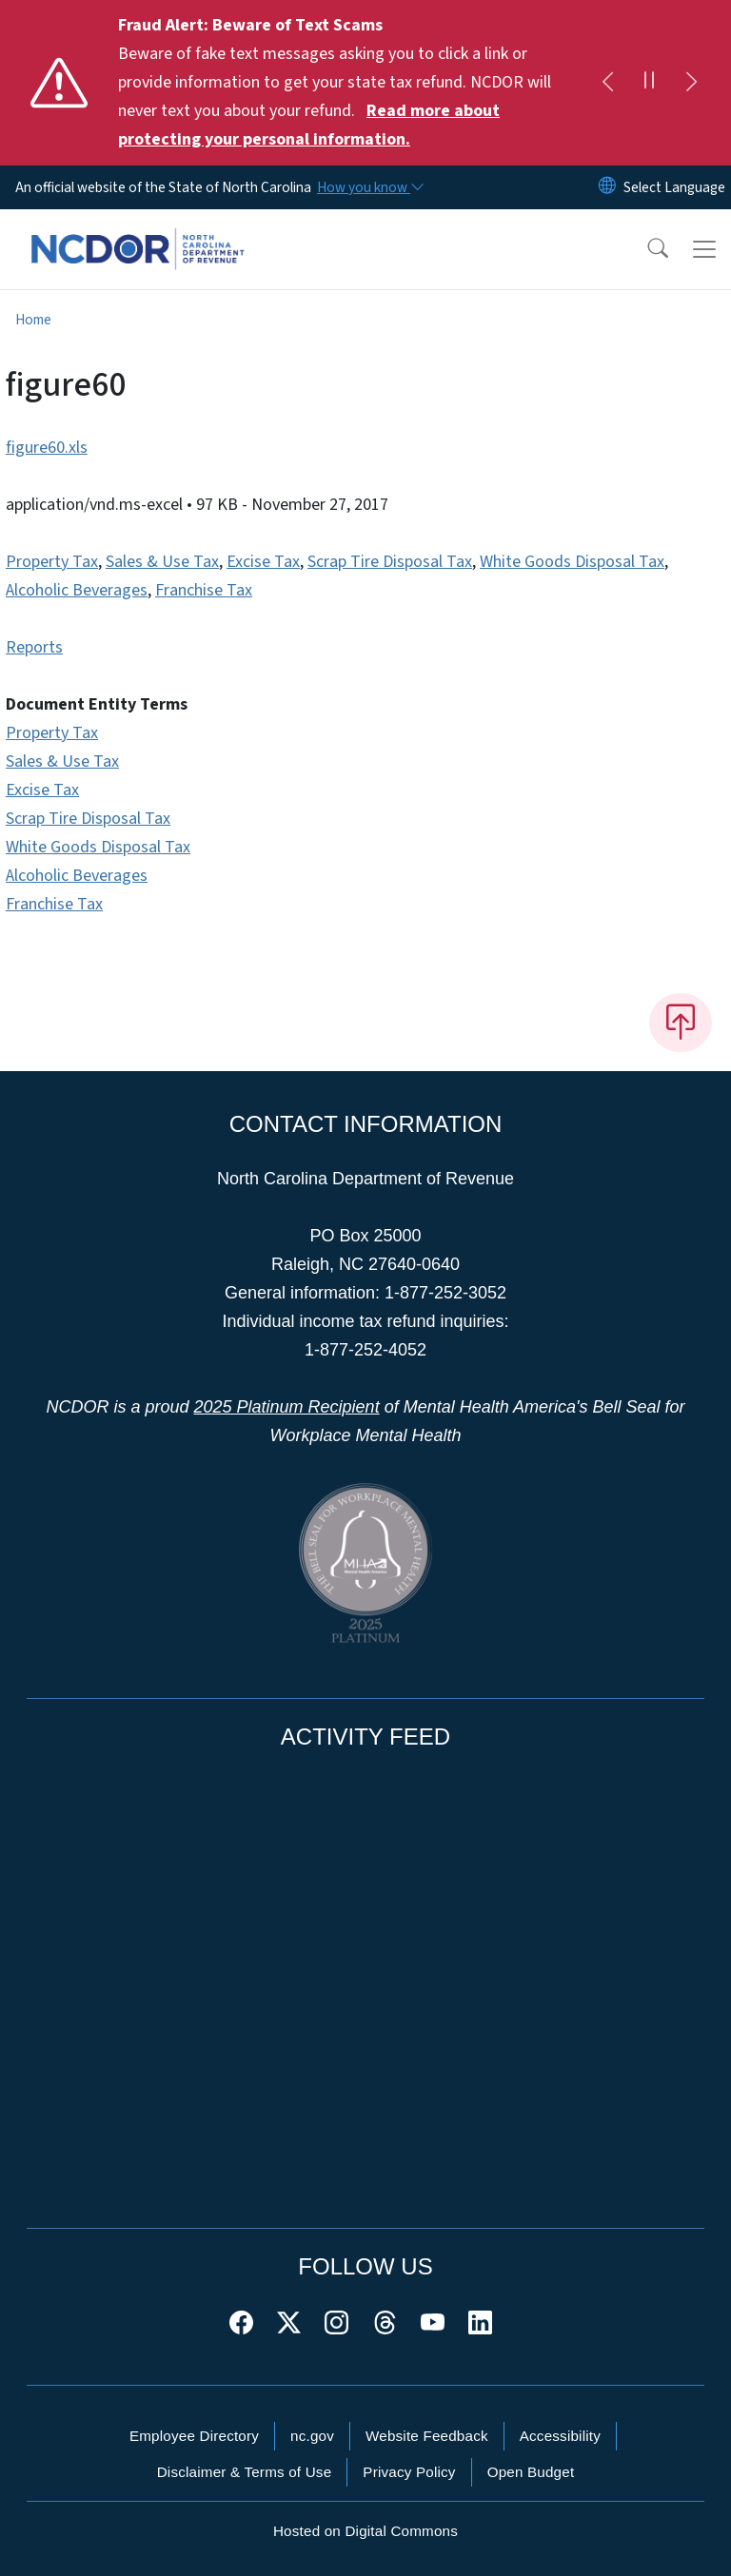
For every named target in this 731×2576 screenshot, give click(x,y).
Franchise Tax (203, 590)
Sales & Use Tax (162, 562)
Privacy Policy (409, 2472)
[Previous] (607, 83)
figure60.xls (47, 447)
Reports (34, 647)
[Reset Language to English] (607, 187)
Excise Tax (263, 562)
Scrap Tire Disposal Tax (389, 562)
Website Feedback (427, 2436)
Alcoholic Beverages (77, 590)
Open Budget (531, 2472)
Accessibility (560, 2436)
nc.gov (312, 2436)
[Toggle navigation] (704, 249)
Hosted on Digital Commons (365, 2531)
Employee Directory (194, 2436)
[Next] (691, 83)
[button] (645, 249)
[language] (674, 187)
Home (33, 319)
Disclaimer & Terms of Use (244, 2472)
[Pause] (649, 83)
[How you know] (369, 187)
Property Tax (52, 562)
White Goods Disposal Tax (572, 562)
